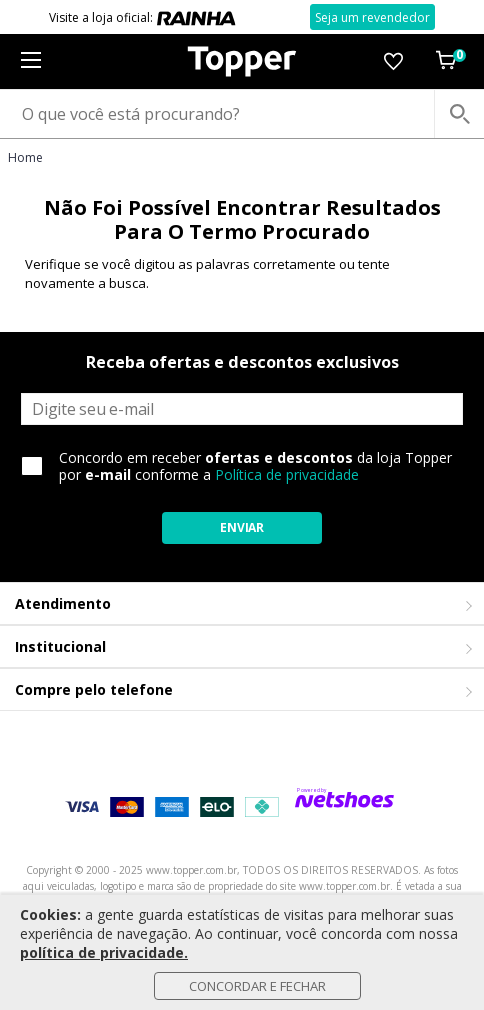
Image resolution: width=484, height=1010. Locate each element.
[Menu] (30, 61)
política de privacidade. (104, 952)
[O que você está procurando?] (242, 114)
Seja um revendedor (372, 17)
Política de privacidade (287, 474)
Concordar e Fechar (257, 986)
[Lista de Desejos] (393, 61)
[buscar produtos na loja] (459, 114)
